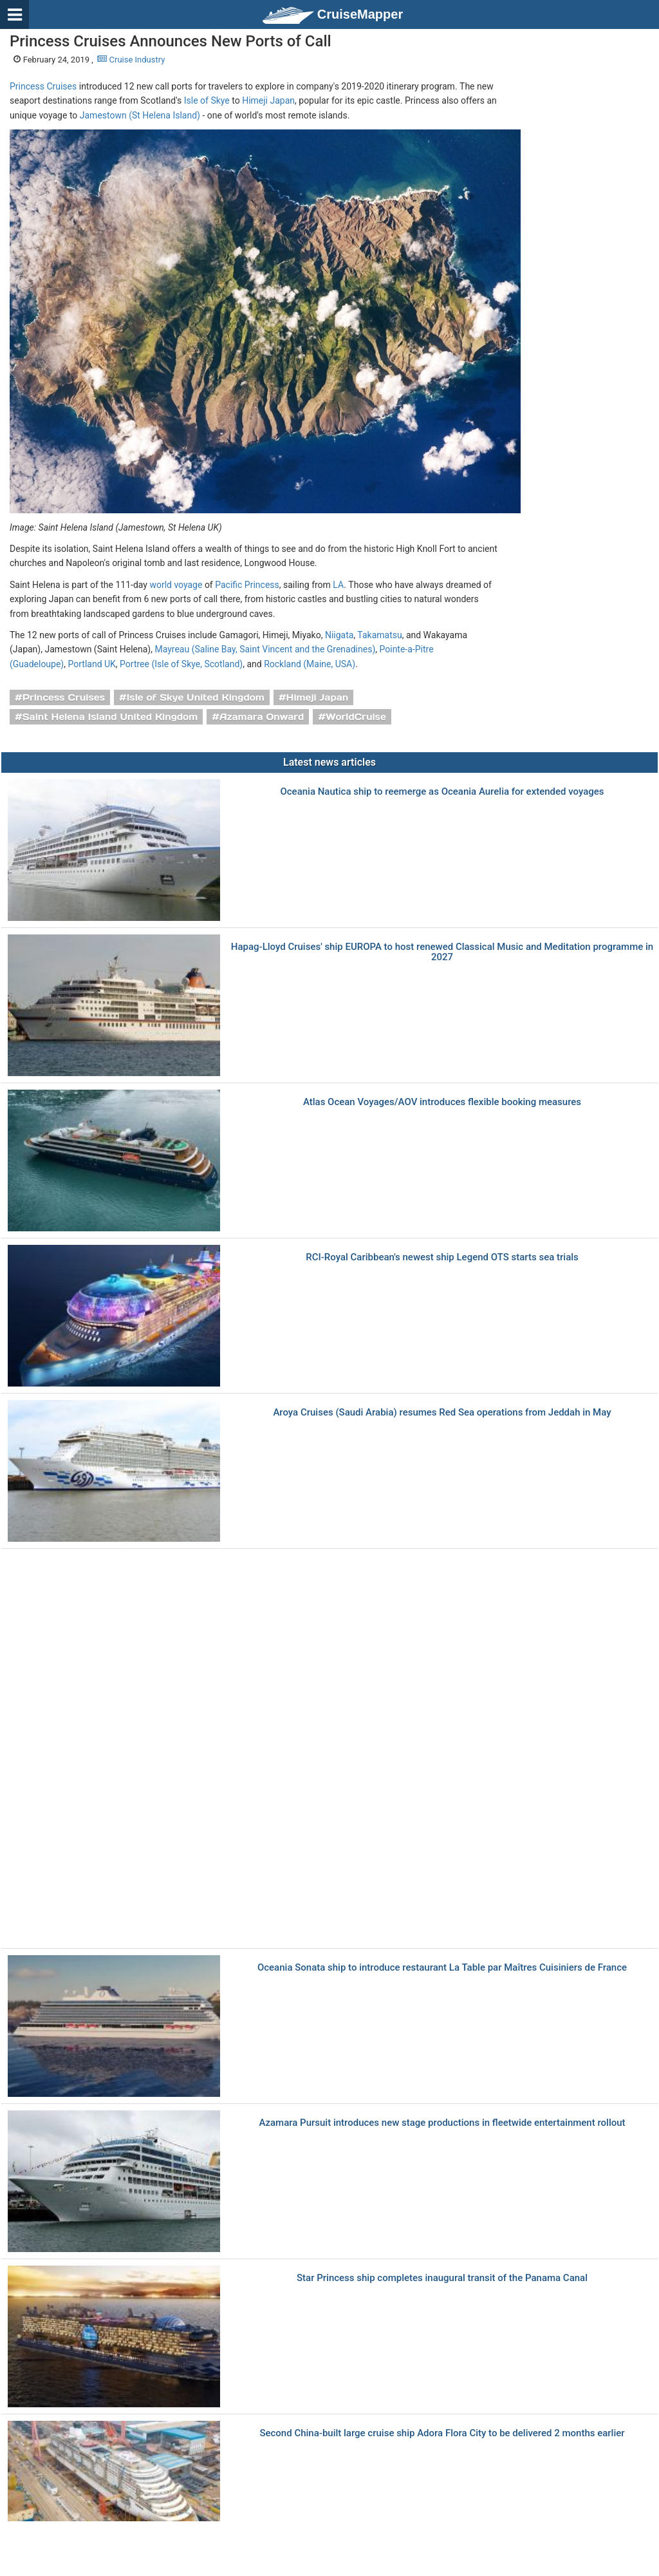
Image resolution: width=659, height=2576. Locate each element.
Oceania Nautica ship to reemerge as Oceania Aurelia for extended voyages (442, 791)
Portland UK (91, 664)
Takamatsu (379, 635)
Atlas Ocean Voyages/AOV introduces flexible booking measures (442, 1102)
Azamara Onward (261, 717)
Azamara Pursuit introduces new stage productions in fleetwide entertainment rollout (442, 2122)
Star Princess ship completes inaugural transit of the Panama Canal (442, 2278)
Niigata (339, 635)
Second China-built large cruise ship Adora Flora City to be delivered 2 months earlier (441, 2433)
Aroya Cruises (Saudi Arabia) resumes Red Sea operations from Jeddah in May (442, 1412)
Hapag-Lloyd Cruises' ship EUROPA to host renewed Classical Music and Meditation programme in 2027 (442, 952)
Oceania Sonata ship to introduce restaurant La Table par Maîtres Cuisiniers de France (442, 1967)
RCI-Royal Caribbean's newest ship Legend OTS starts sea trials (442, 1257)
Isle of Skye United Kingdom (196, 697)
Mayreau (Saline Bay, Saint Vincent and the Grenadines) (264, 649)
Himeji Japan (268, 100)
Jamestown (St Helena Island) (140, 115)
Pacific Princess (247, 585)
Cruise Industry (131, 59)
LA (338, 585)
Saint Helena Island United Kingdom (110, 717)
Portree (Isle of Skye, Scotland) (181, 664)
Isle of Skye (207, 100)
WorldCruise (356, 717)
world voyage (175, 585)
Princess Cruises (43, 86)
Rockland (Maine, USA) (309, 664)
